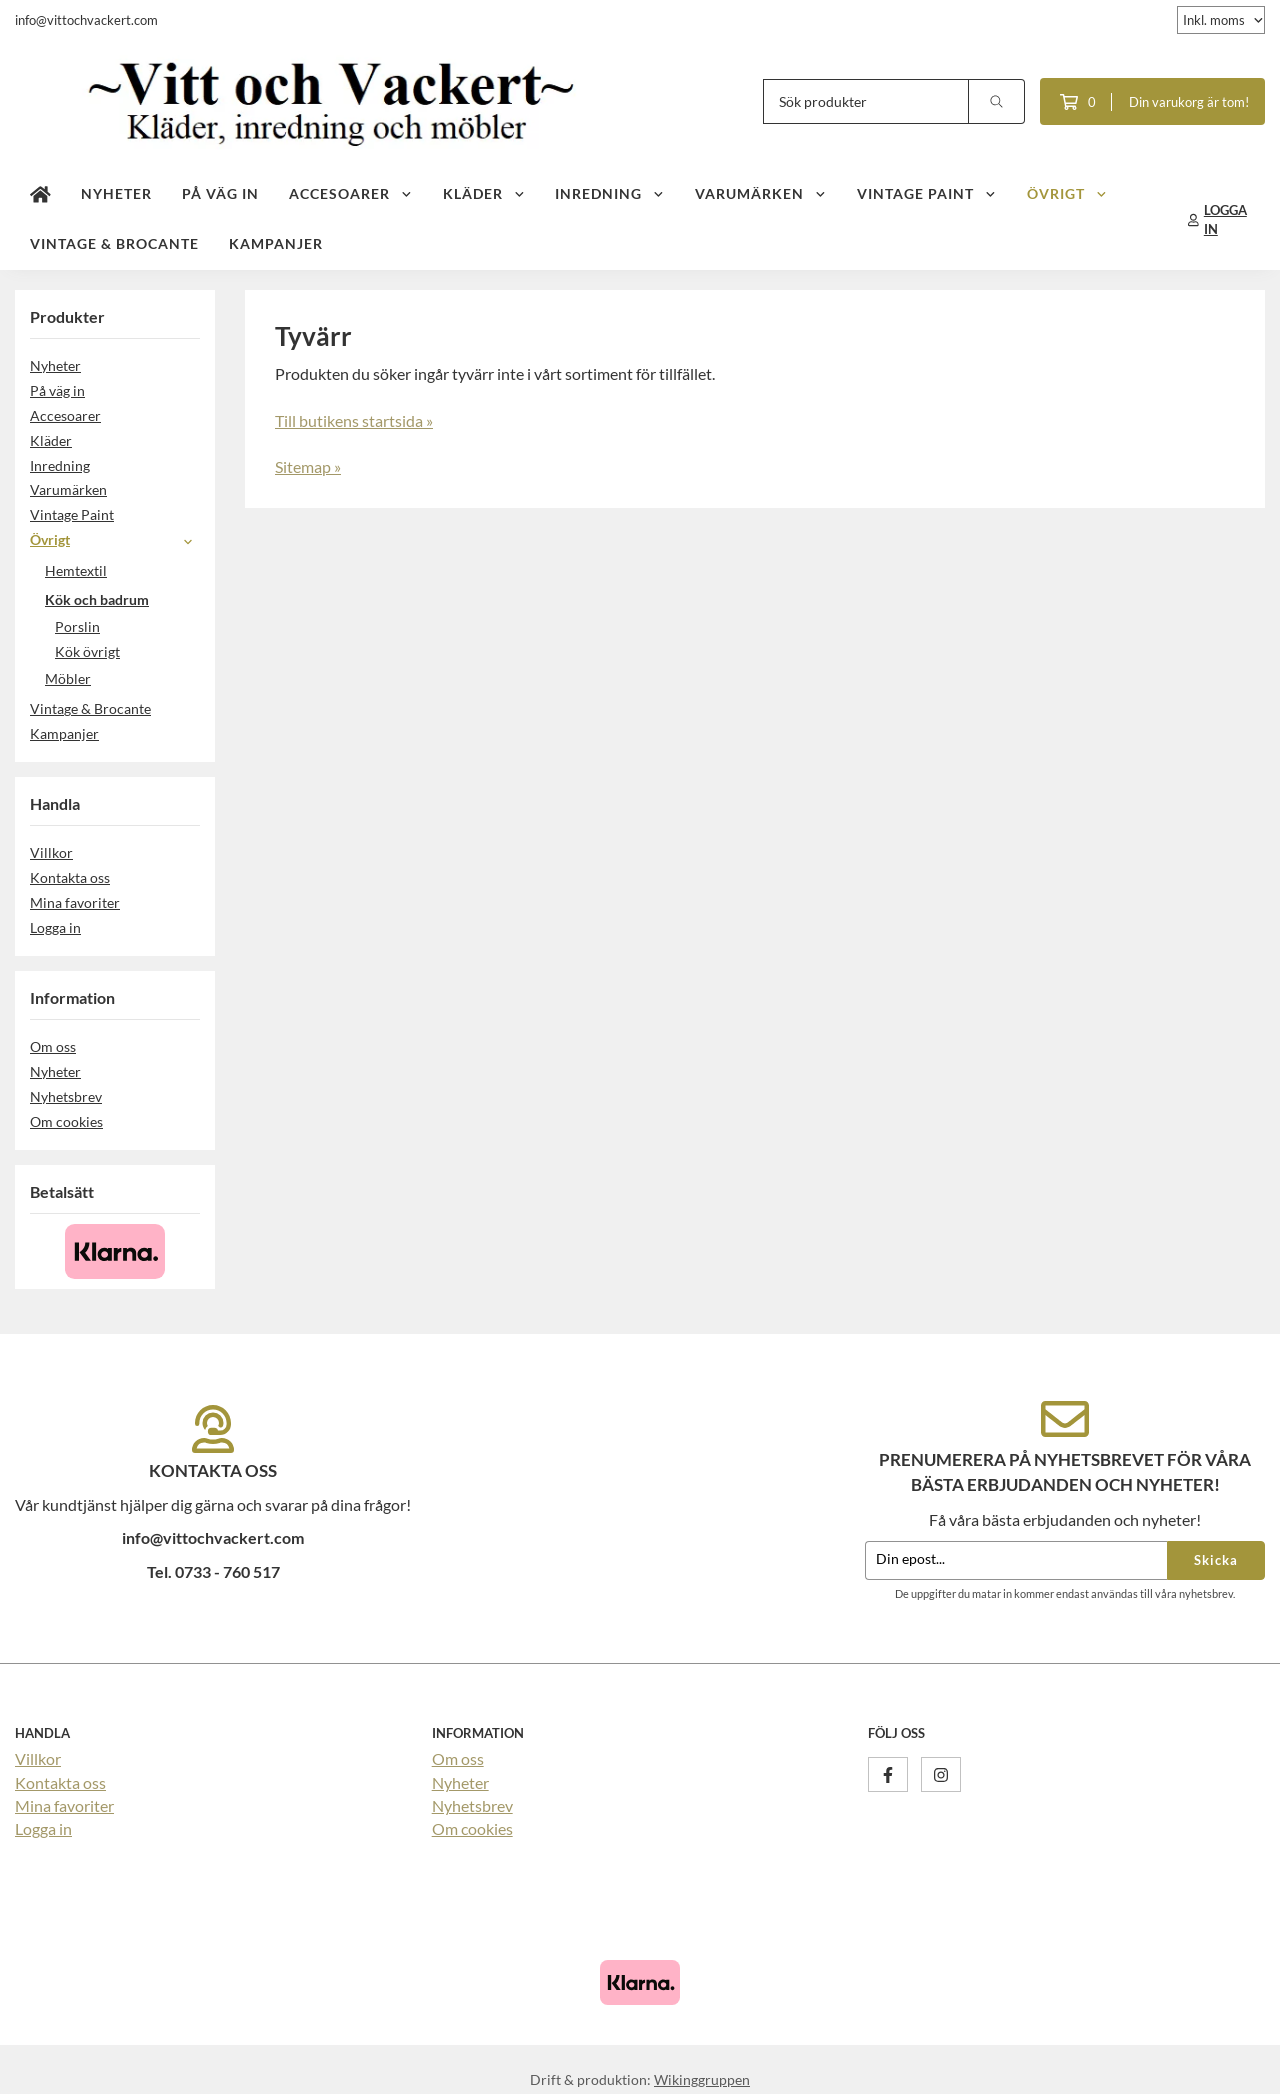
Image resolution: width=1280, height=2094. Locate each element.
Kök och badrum (122, 599)
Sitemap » (308, 466)
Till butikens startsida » (354, 420)
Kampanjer (276, 243)
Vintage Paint (927, 193)
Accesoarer (351, 193)
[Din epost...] (1016, 1560)
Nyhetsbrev (66, 1096)
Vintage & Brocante (114, 243)
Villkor (51, 852)
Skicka (1216, 1560)
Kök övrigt (87, 651)
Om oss (53, 1046)
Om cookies (66, 1121)
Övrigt (1067, 193)
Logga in (55, 927)
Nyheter (116, 193)
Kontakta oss (70, 877)
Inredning (610, 193)
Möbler (122, 678)
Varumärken (761, 193)
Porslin (77, 626)
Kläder (484, 193)
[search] (997, 101)
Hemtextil (122, 570)
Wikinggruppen (702, 2079)
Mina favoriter (75, 902)
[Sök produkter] (866, 101)
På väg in (220, 193)
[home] (40, 195)
